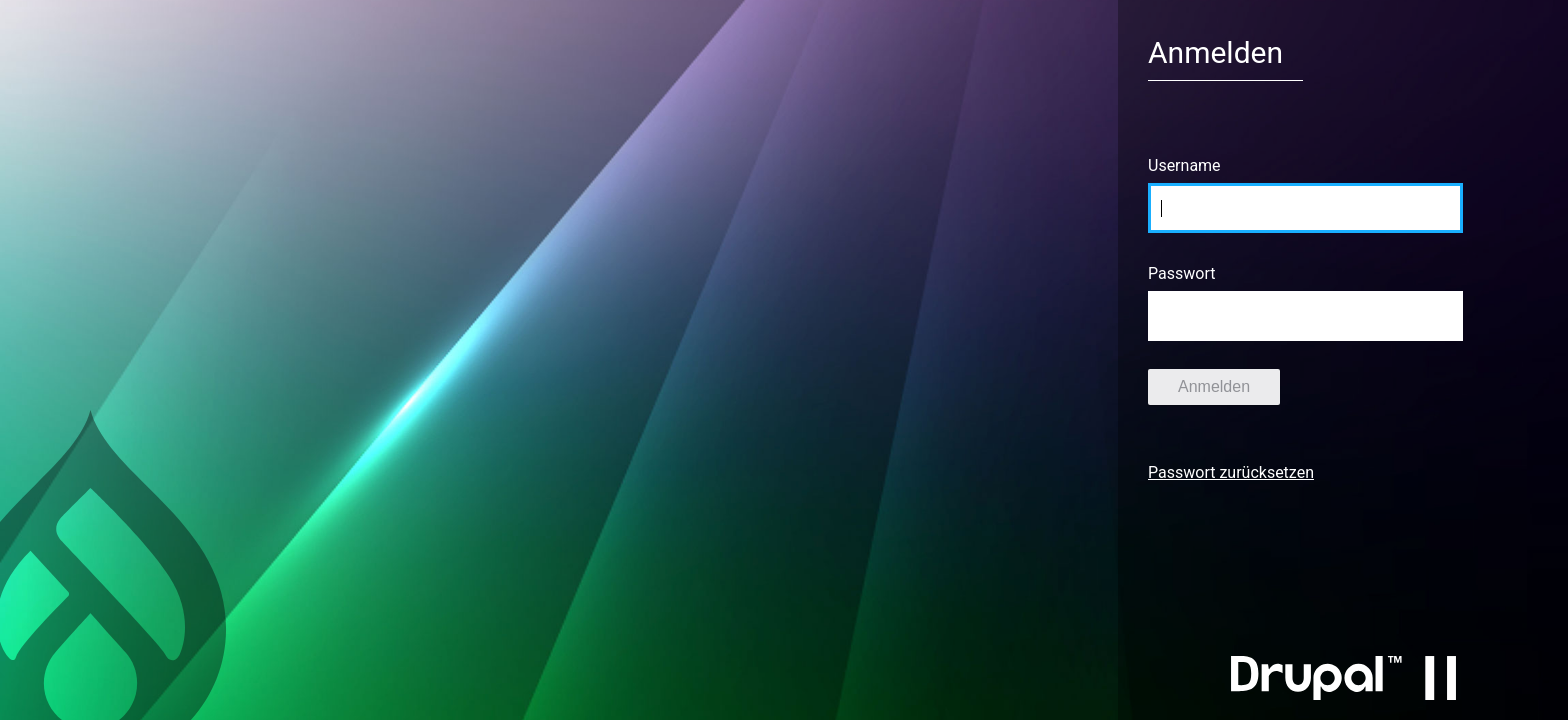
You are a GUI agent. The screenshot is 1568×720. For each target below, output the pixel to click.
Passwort (1181, 273)
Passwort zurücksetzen (1231, 472)
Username (1184, 165)
